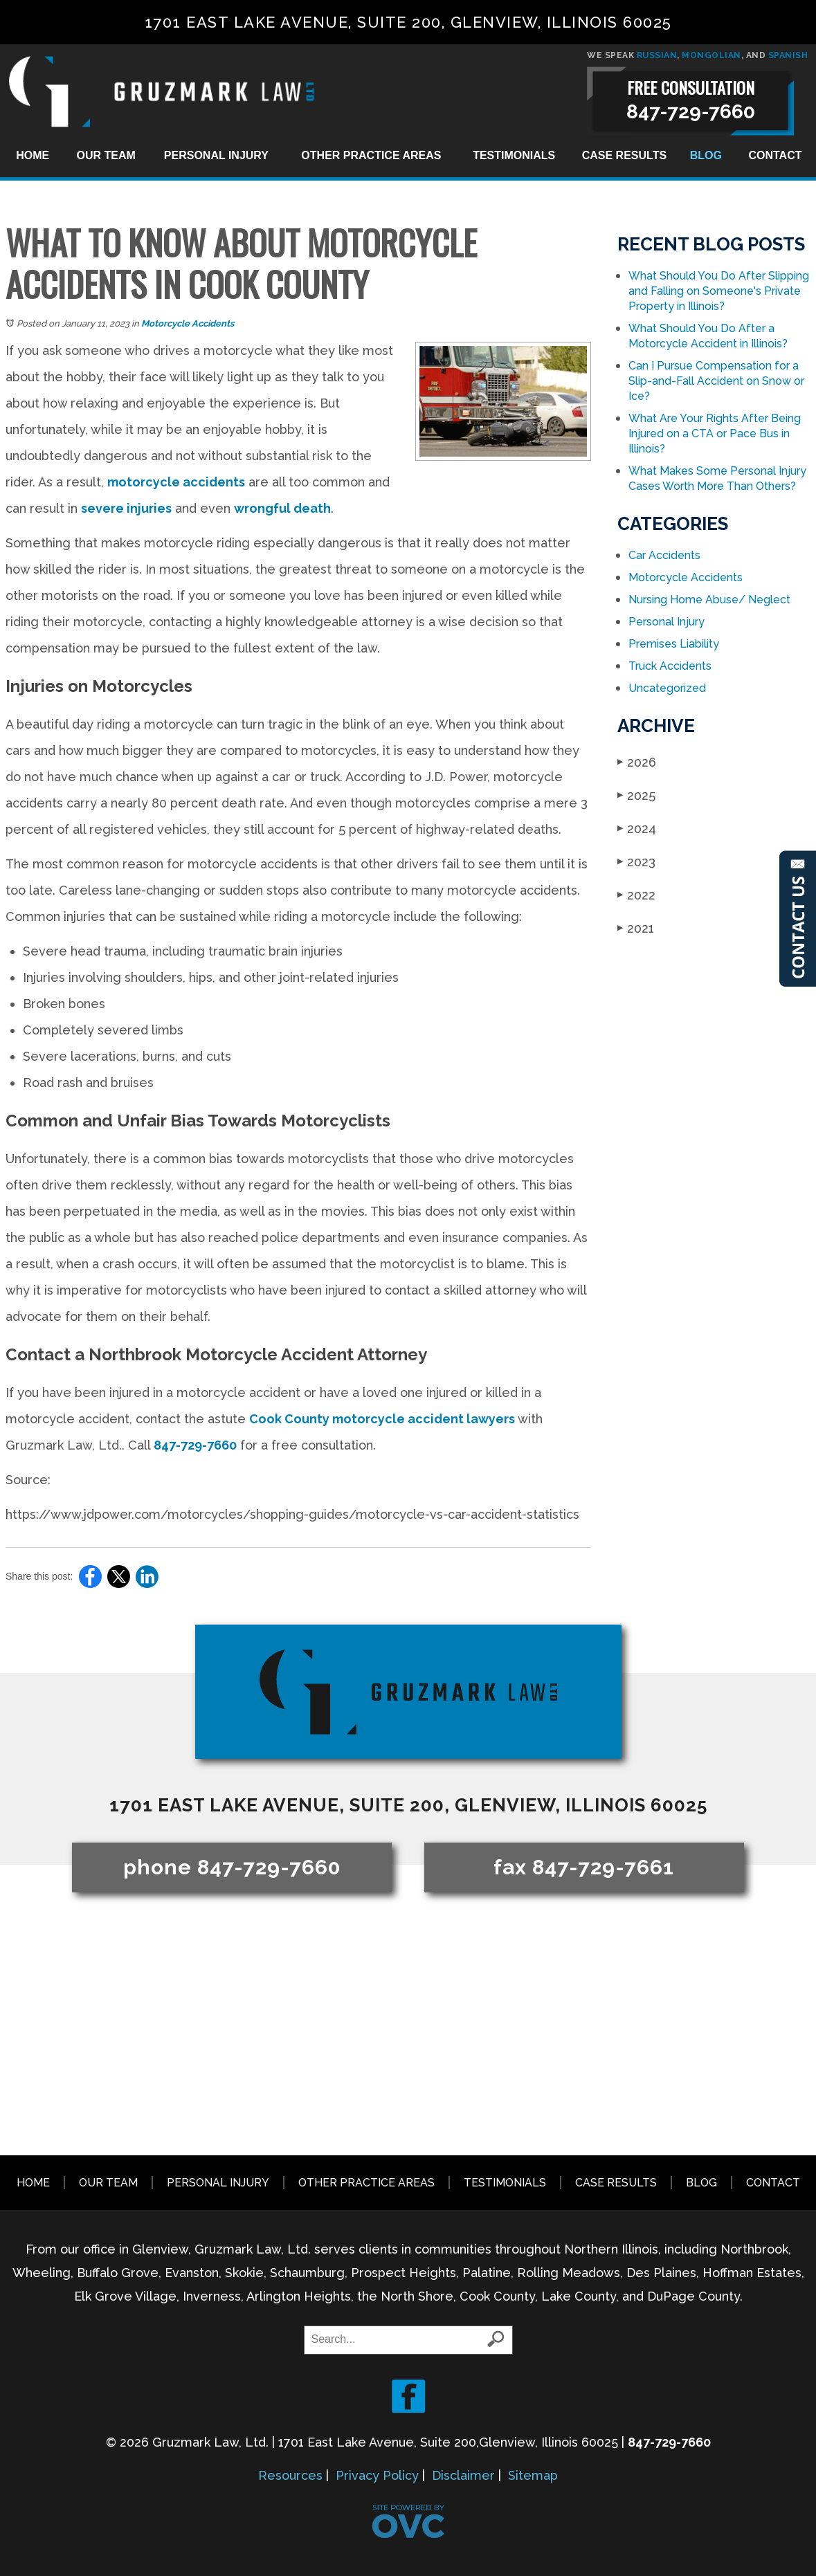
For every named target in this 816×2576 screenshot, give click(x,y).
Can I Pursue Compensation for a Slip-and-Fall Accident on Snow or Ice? (716, 381)
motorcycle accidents (176, 482)
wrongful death (282, 508)
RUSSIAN (657, 55)
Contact (774, 155)
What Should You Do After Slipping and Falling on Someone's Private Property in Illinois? (718, 291)
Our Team (106, 155)
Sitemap (533, 2475)
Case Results (624, 155)
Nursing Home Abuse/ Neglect (709, 599)
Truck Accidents (669, 666)
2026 (636, 762)
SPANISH (788, 55)
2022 (636, 895)
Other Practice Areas (371, 155)
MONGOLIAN (711, 55)
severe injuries (126, 508)
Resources (290, 2475)
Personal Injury (216, 155)
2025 (636, 795)
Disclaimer (463, 2475)
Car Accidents (664, 555)
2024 (636, 828)
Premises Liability (673, 643)
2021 (635, 928)
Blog (706, 155)
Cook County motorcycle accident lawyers (382, 1419)
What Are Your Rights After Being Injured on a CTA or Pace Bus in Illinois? (714, 433)
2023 (636, 862)
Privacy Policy (377, 2475)
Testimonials (514, 155)
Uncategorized (667, 688)
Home (32, 155)
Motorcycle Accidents (187, 323)
